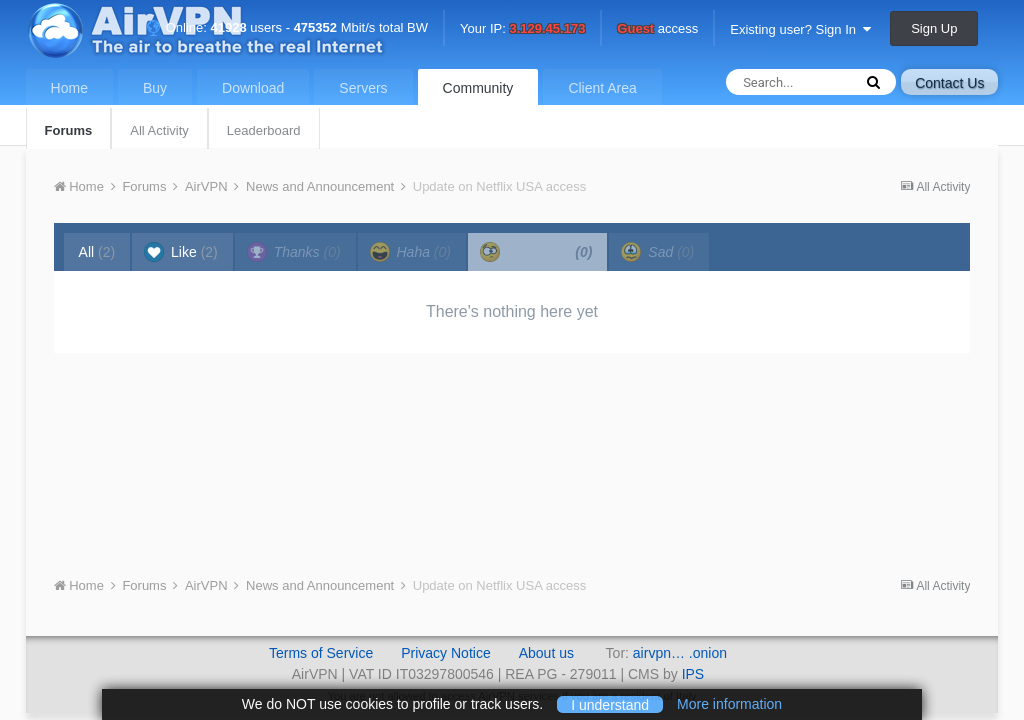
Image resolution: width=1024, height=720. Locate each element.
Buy (155, 88)
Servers (363, 88)
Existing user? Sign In (800, 29)
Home (69, 88)
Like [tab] (181, 252)
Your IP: (522, 29)
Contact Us (949, 83)
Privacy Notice (445, 653)
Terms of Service (321, 653)
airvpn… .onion (680, 653)
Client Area (602, 88)
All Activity (159, 130)
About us (546, 653)
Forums (69, 130)
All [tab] (97, 252)
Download (253, 88)
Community (478, 88)
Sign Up (934, 28)
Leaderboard (264, 130)
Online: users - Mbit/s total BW (287, 27)
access (657, 29)
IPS (693, 674)
